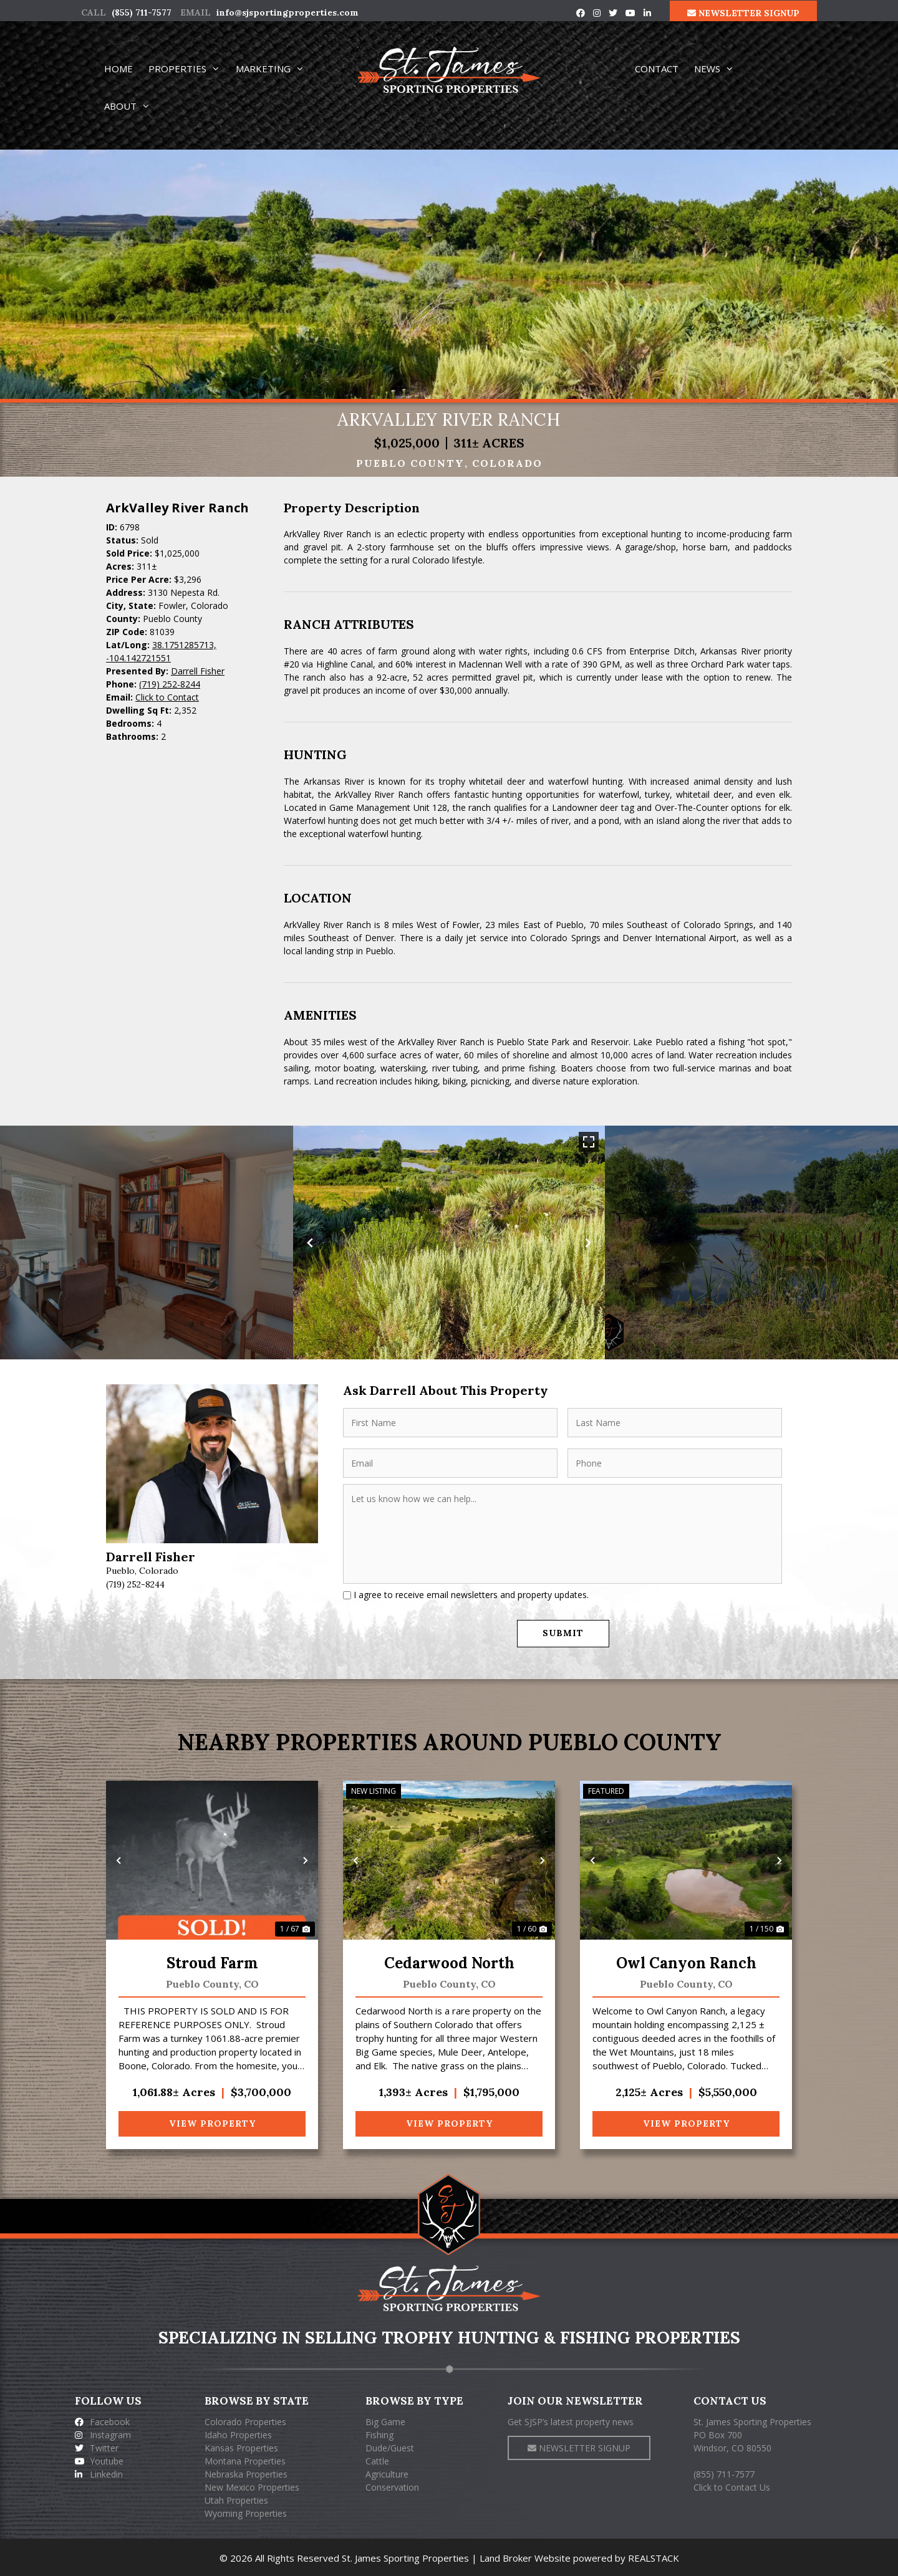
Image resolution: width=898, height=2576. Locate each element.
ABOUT (133, 106)
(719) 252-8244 (169, 684)
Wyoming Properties (246, 2512)
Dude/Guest (389, 2447)
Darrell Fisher (197, 671)
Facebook (102, 2420)
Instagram (103, 2434)
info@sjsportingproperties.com (287, 12)
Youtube (99, 2460)
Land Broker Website (525, 2556)
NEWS (719, 68)
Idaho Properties (238, 2434)
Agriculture (386, 2473)
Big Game (385, 2420)
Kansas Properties (241, 2447)
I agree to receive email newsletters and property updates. (471, 1595)
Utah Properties (236, 2499)
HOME (118, 68)
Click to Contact (167, 697)
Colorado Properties (245, 2420)
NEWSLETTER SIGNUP (743, 13)
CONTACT (656, 68)
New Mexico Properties (252, 2486)
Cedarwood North (449, 1961)
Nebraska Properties (246, 2473)
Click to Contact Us (731, 2486)
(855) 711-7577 (141, 12)
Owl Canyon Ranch (686, 1961)
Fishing (379, 2434)
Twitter (96, 2447)
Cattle (377, 2460)
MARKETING (276, 68)
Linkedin (99, 2473)
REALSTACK (653, 2556)
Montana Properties (245, 2460)
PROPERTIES (189, 68)
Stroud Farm (212, 1961)
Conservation (392, 2486)
